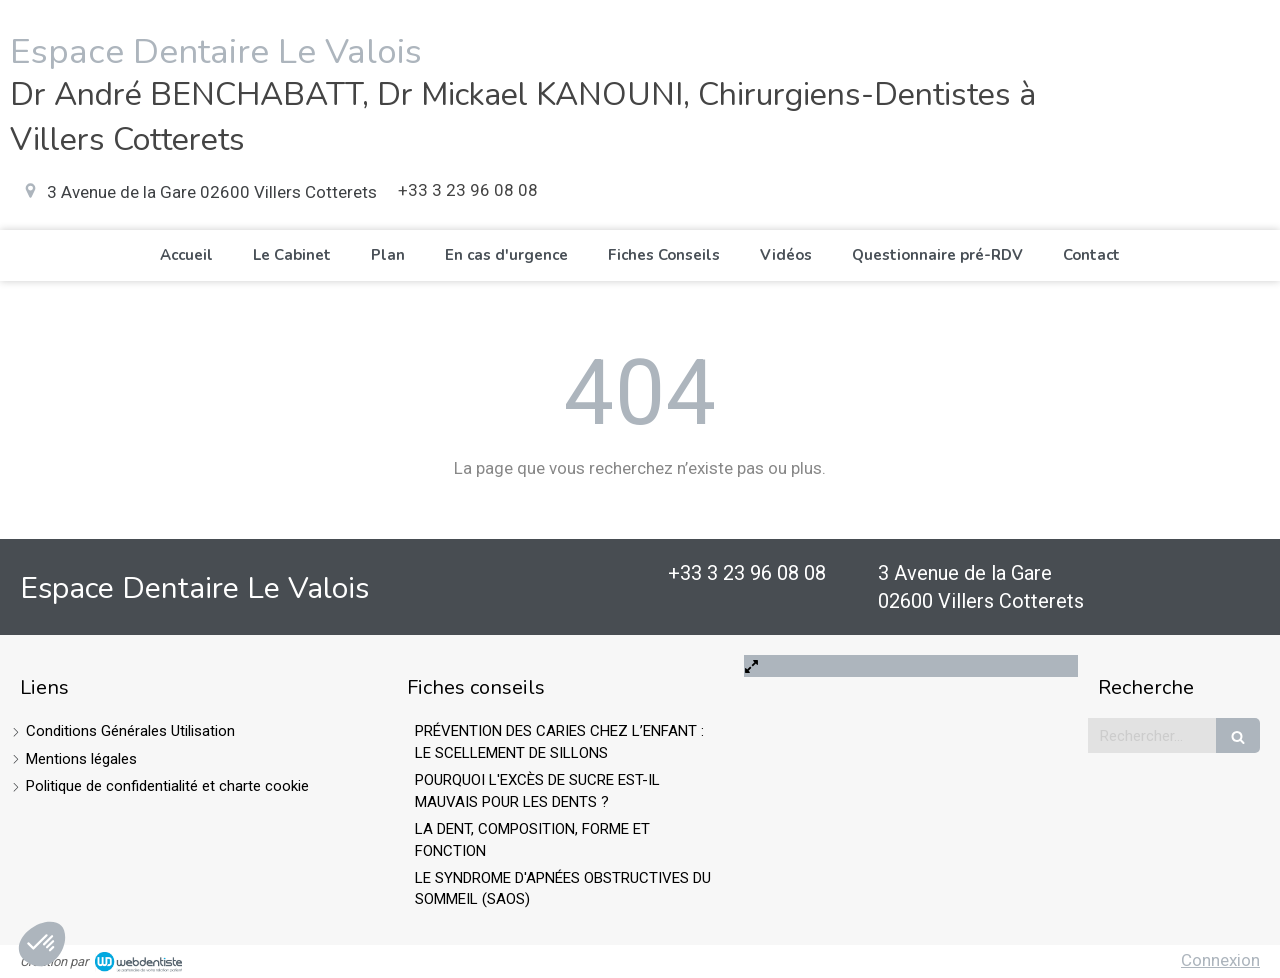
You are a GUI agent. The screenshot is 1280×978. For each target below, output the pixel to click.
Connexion (1220, 960)
